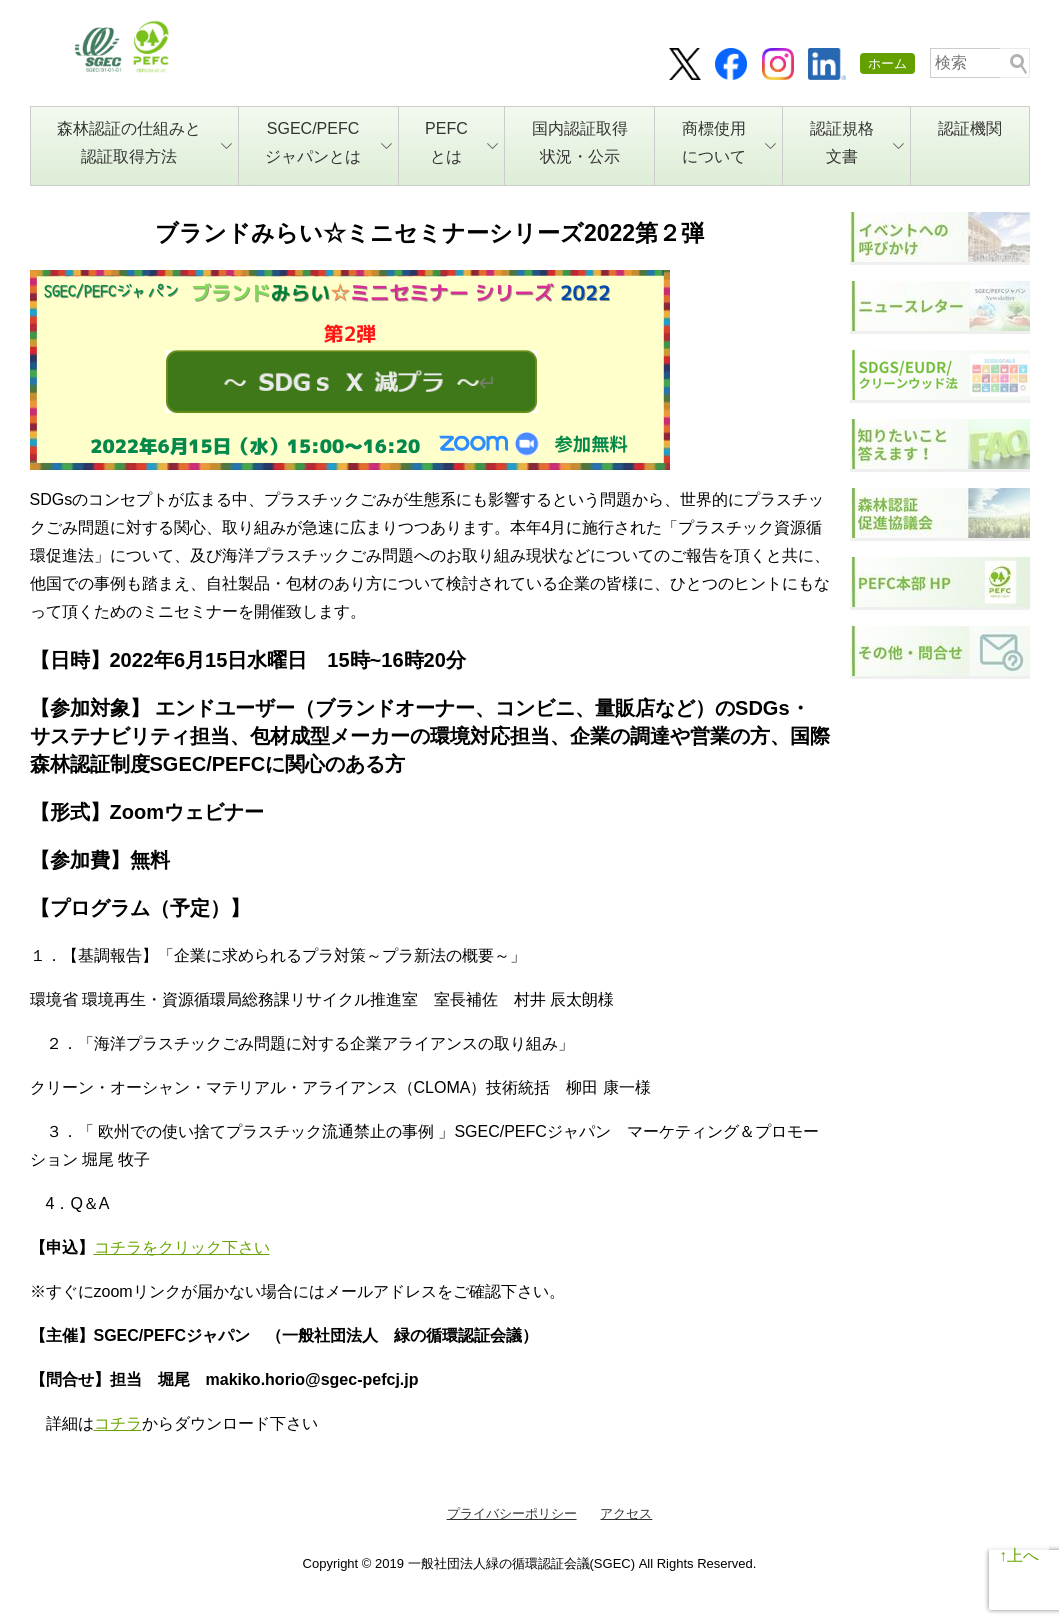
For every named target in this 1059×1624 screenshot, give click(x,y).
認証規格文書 (857, 142)
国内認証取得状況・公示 (580, 142)
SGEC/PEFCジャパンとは (328, 142)
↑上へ (1019, 1555)
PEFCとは (461, 142)
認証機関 (970, 128)
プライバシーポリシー (512, 1513)
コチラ (118, 1247)
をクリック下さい (206, 1247)
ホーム (887, 63)
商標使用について (729, 142)
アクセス (626, 1513)
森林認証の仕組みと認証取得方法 (144, 142)
